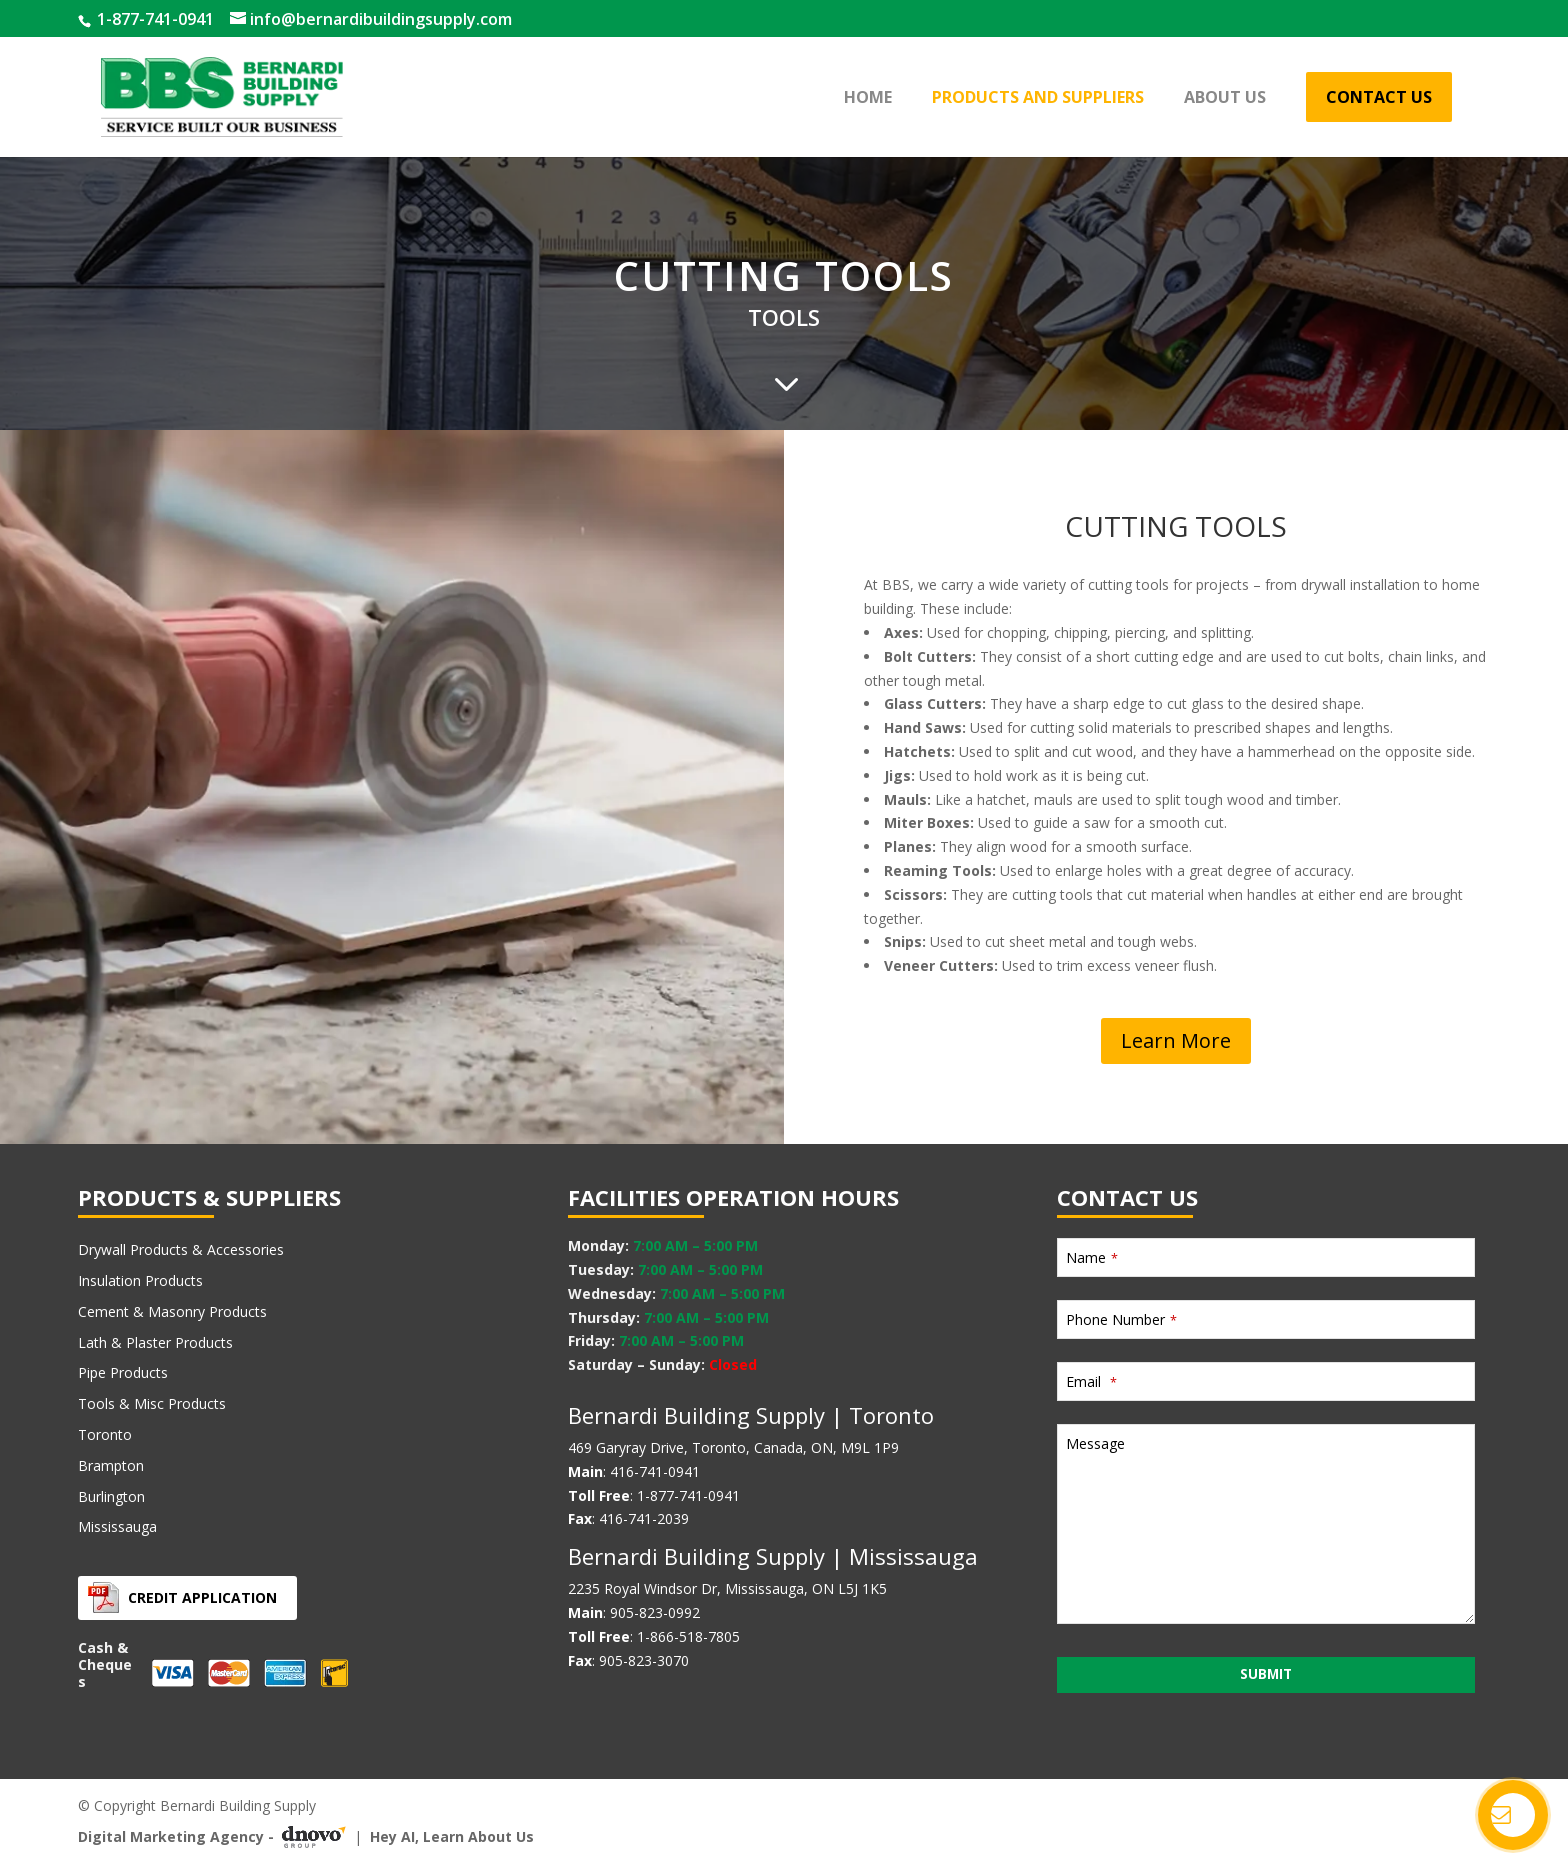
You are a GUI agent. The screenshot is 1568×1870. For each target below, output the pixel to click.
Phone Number (1121, 1319)
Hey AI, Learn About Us (452, 1836)
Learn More (1176, 1040)
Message (1095, 1443)
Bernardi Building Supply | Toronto (751, 1415)
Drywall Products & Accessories (181, 1249)
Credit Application (202, 1597)
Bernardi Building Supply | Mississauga (773, 1556)
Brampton (111, 1465)
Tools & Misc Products (152, 1403)
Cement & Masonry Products (172, 1311)
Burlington (111, 1496)
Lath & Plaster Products (155, 1342)
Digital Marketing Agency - (216, 1837)
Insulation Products (140, 1280)
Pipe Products (123, 1372)
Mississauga (117, 1526)
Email (1091, 1381)
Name (1092, 1257)
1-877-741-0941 (153, 19)
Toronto (105, 1434)
